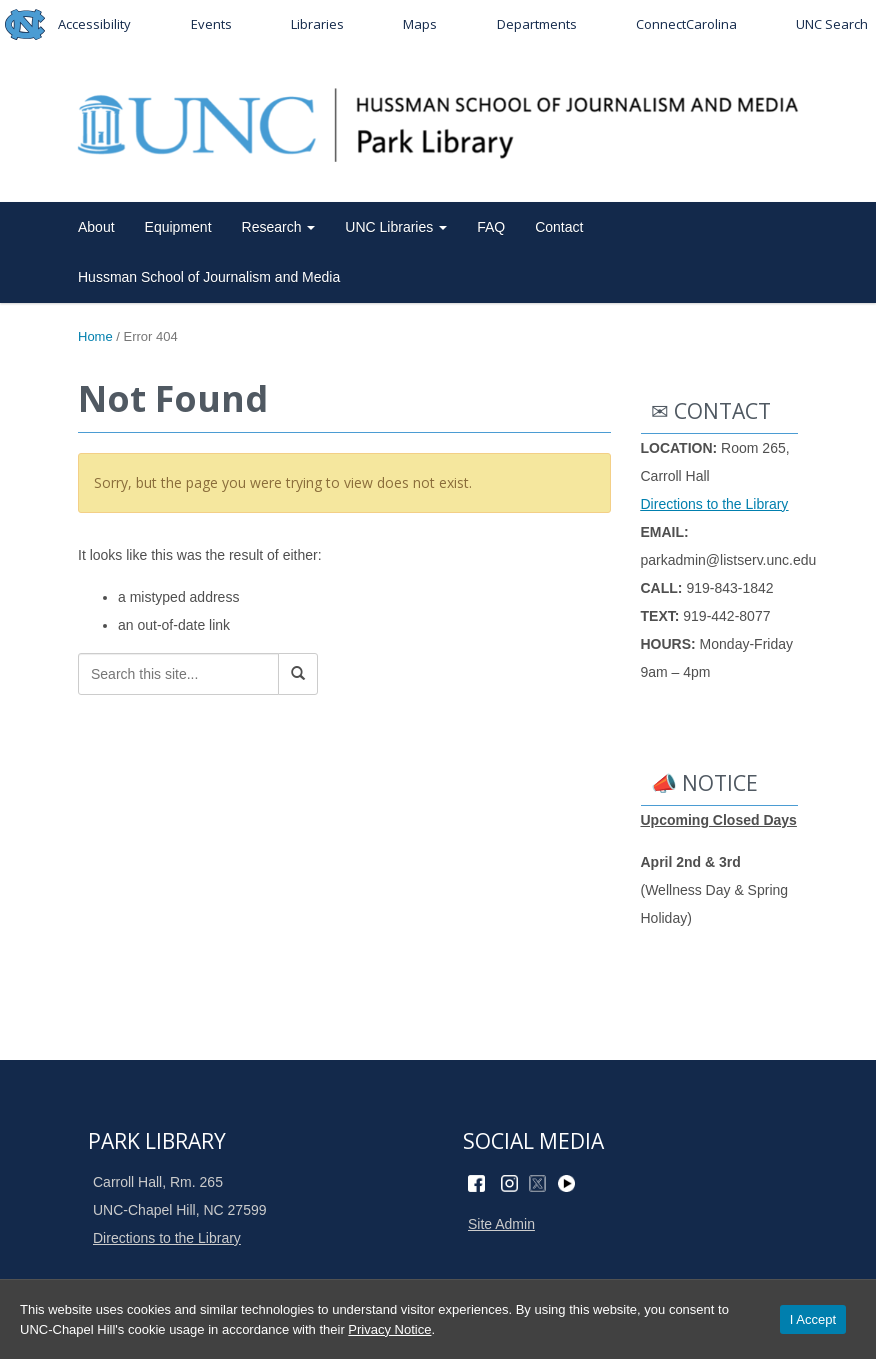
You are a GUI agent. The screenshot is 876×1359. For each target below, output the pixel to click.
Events (211, 24)
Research (279, 227)
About (96, 227)
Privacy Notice (389, 1329)
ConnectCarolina (686, 24)
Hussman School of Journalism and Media (209, 277)
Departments (537, 24)
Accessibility (94, 24)
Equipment (178, 227)
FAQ (491, 227)
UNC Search (832, 24)
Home (95, 336)
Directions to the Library (715, 504)
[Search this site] (178, 674)
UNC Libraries (396, 227)
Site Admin (501, 1224)
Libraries (317, 24)
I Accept (813, 1319)
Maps (420, 24)
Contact (559, 227)
